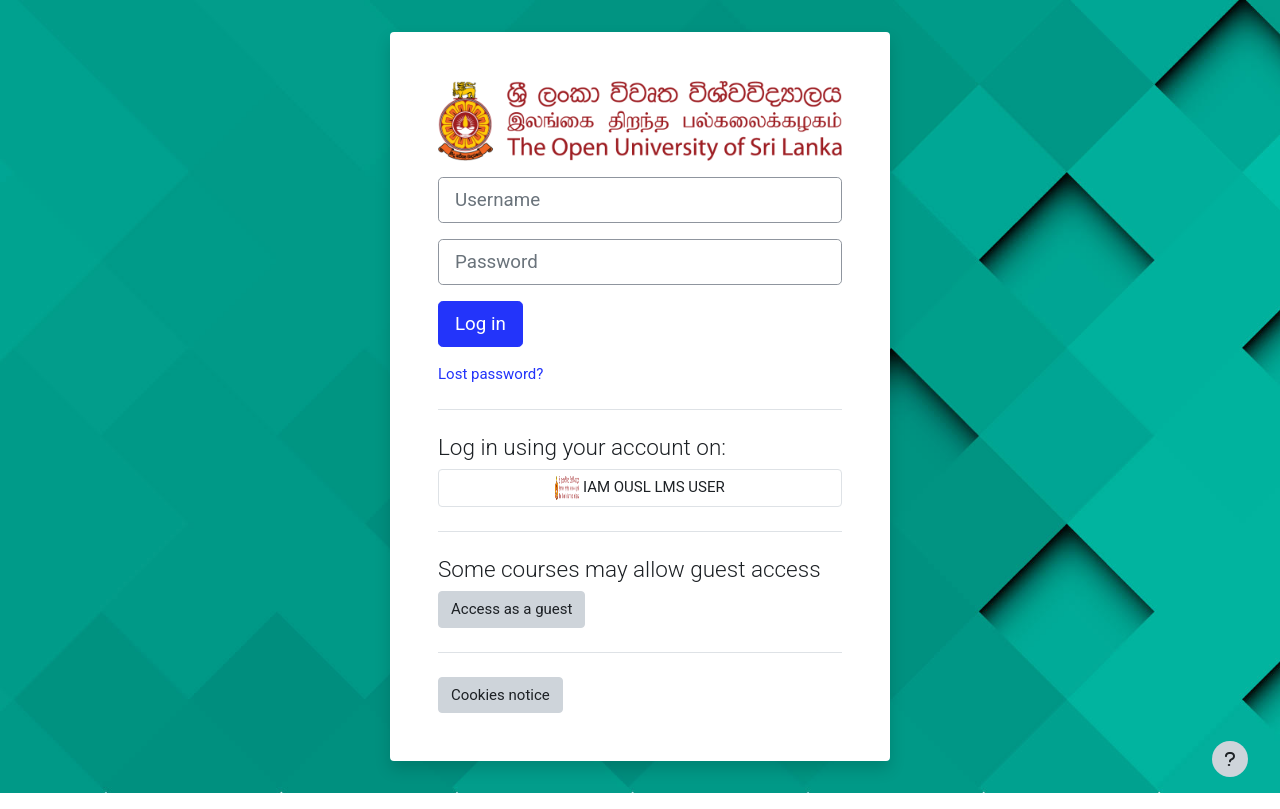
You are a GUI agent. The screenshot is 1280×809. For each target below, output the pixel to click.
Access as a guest (511, 609)
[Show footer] (1230, 759)
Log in (480, 324)
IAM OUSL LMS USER (640, 488)
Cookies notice (500, 695)
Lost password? (490, 374)
